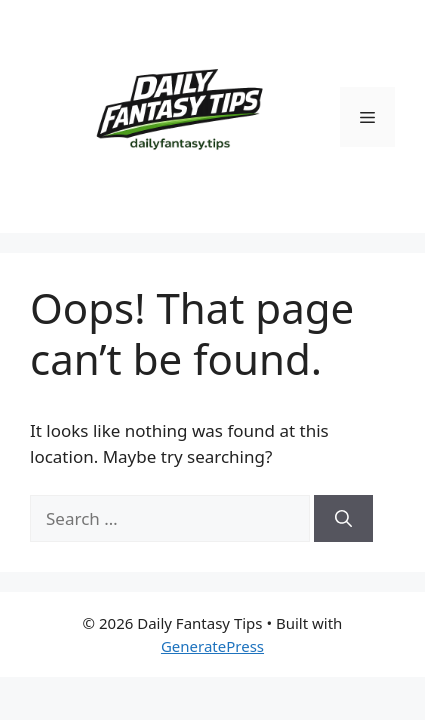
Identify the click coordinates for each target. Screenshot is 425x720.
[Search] (343, 519)
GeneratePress (212, 646)
